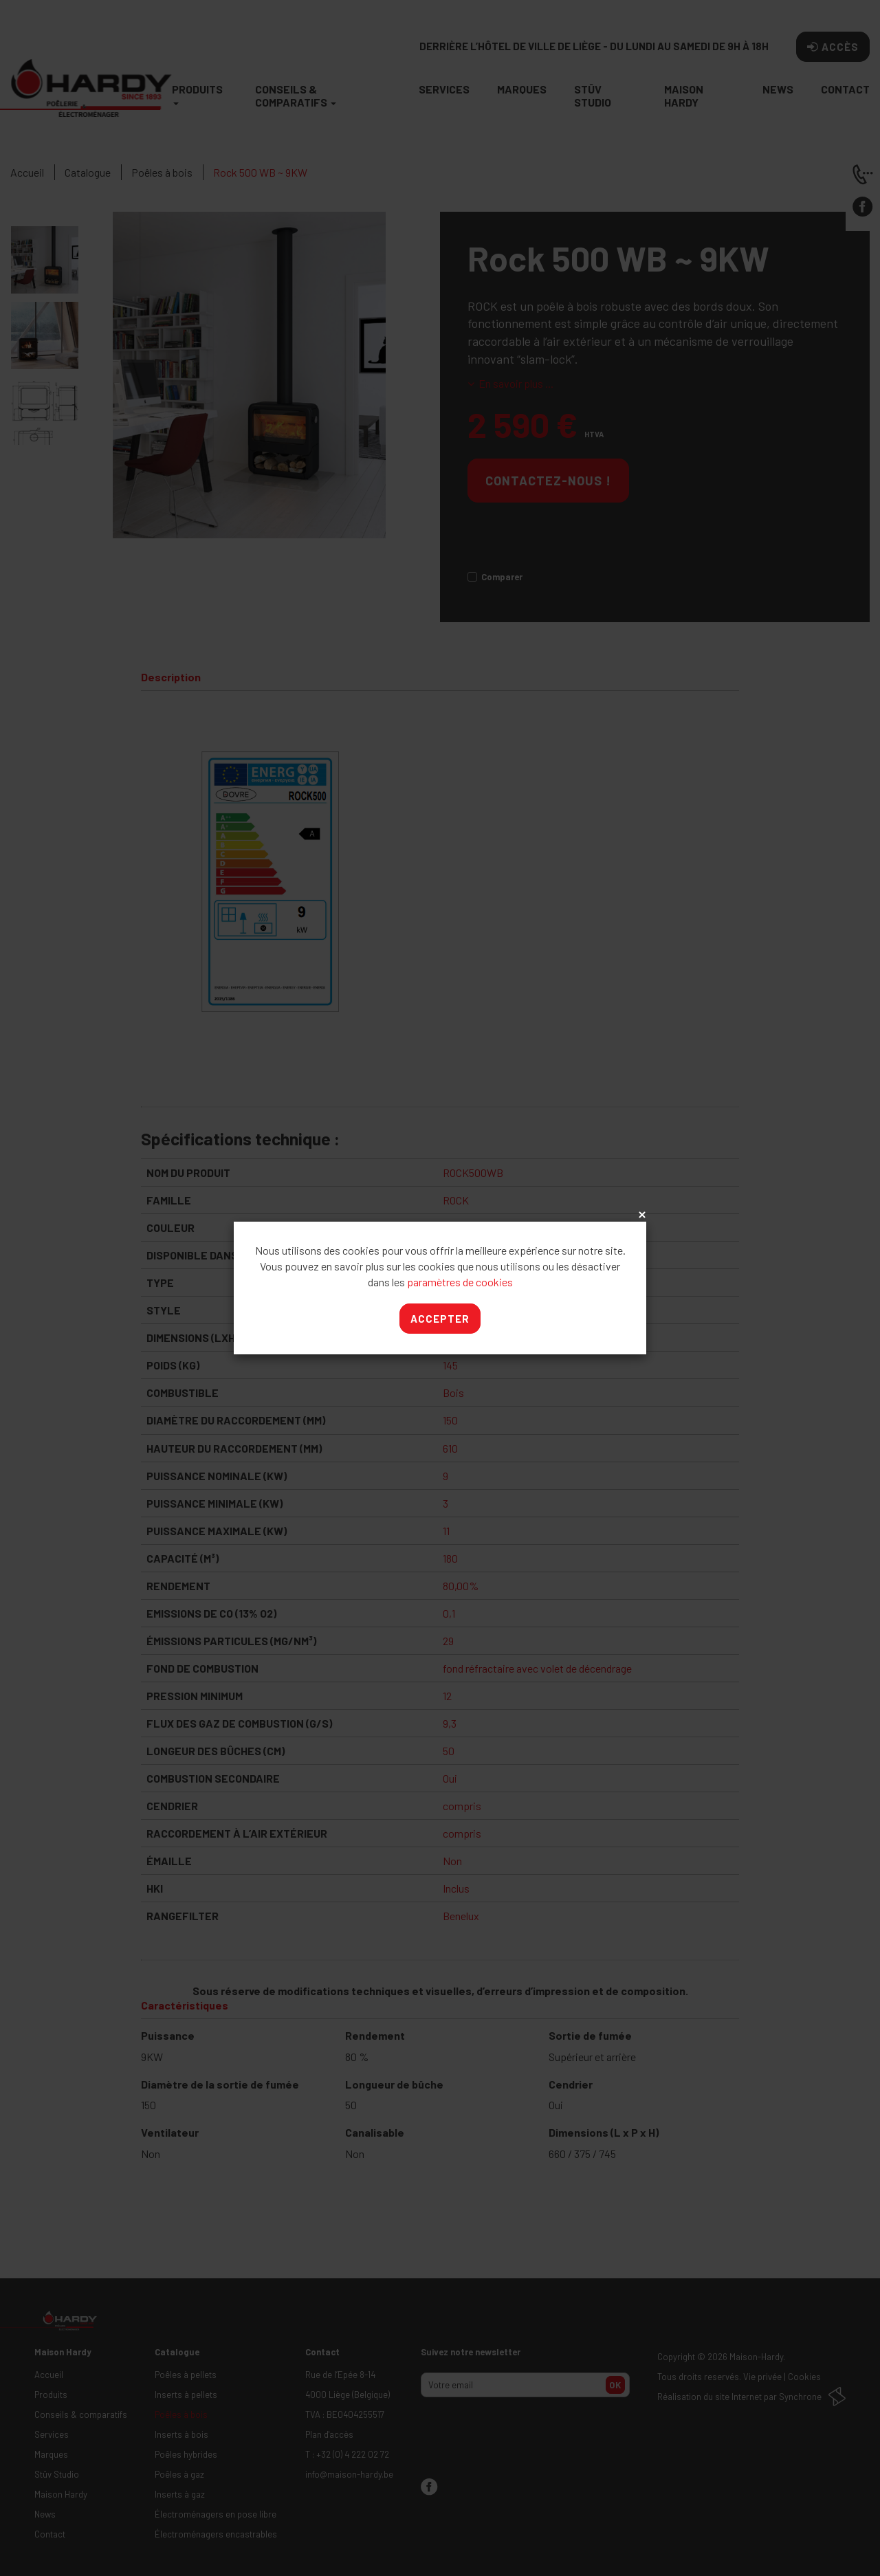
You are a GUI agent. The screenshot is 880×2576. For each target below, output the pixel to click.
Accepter (440, 1318)
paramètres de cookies (460, 1281)
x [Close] (641, 1215)
